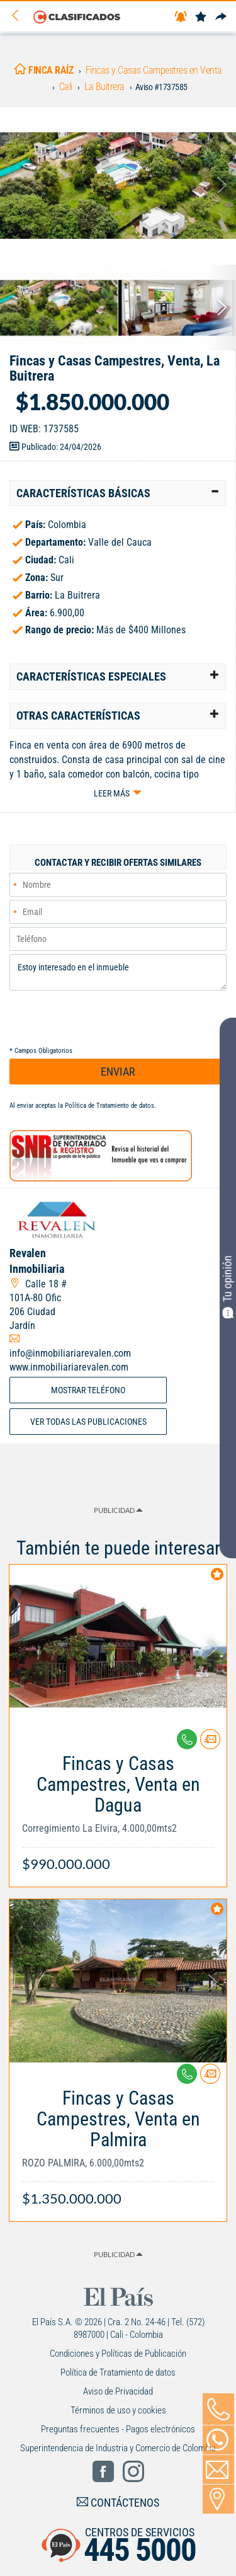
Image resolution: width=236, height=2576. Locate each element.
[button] (117, 493)
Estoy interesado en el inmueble (118, 972)
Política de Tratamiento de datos (109, 1105)
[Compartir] (221, 17)
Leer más (112, 793)
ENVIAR (118, 1071)
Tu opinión (228, 1286)
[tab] (117, 493)
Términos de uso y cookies (118, 2410)
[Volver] (19, 16)
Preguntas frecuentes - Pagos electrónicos (118, 2429)
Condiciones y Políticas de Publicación (118, 2353)
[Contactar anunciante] (210, 1744)
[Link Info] (118, 1807)
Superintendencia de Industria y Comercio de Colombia (118, 2448)
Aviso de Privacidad (118, 2391)
